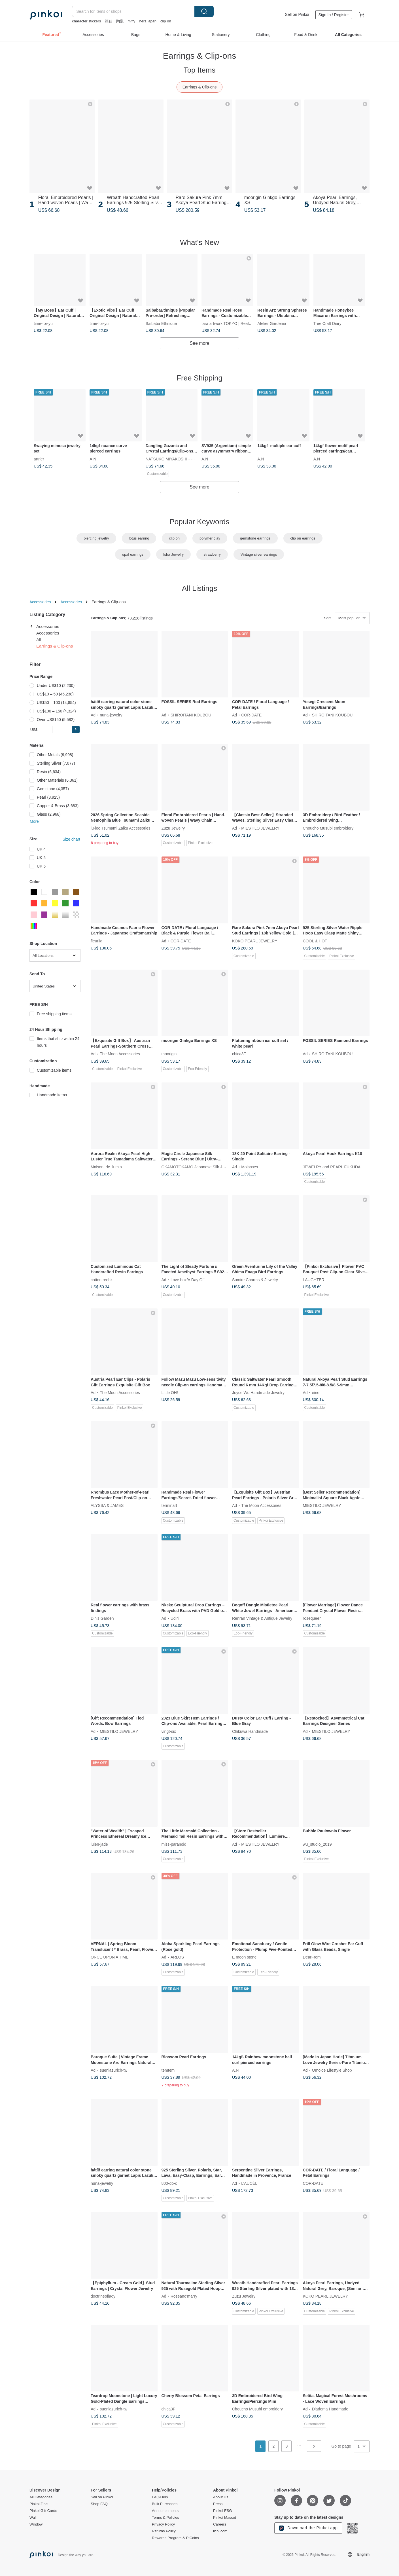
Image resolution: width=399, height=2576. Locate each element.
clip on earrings (302, 538)
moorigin (169, 1054)
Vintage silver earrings (259, 554)
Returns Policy (164, 2531)
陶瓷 (120, 21)
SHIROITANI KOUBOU (191, 715)
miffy (131, 21)
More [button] (34, 821)
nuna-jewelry (111, 715)
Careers (219, 2524)
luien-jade (99, 1844)
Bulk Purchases (164, 2504)
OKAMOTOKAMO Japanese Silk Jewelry (198, 1166)
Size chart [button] (71, 839)
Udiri (175, 1618)
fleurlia (96, 940)
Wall (33, 2518)
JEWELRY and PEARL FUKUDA (332, 1166)
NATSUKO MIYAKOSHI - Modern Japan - (182, 458)
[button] (76, 729)
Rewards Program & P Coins (175, 2538)
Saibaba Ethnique (161, 323)
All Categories (40, 2497)
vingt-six (169, 1731)
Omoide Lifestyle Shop (332, 2070)
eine (315, 1392)
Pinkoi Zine (38, 2504)
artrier (39, 458)
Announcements (165, 2511)
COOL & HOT (315, 940)
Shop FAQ (99, 2504)
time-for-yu (43, 323)
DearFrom (312, 1957)
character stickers (86, 21)
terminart (169, 1505)
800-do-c (169, 2183)
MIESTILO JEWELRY (260, 828)
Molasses (249, 1166)
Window (36, 2524)
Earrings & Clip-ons (199, 87)
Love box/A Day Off (188, 1279)
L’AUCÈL (249, 2183)
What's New (199, 242)
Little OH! (170, 1392)
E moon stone (244, 1957)
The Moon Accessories (120, 1054)
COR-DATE (251, 715)
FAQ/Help (160, 2497)
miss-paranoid (174, 1844)
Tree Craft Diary (327, 323)
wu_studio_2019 (317, 1844)
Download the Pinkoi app (308, 2528)
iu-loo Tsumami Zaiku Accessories (120, 828)
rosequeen (312, 1618)
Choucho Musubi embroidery (328, 828)
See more (199, 343)
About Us (220, 2497)
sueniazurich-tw (113, 2070)
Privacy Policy (163, 2524)
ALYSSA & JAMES (107, 1505)
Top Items (200, 70)
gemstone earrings (255, 538)
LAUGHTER (313, 1279)
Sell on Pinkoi (297, 14)
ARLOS (177, 1957)
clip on (165, 21)
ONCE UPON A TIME (110, 1957)
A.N (93, 458)
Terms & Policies (165, 2518)
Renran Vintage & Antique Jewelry (262, 1618)
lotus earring (139, 538)
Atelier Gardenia (271, 323)
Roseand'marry (184, 2296)
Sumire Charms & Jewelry (255, 1279)
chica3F (239, 1054)
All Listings (199, 588)
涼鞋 (108, 21)
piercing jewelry (96, 538)
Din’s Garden (102, 1618)
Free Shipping (199, 378)
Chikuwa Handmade (250, 1731)
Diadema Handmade (330, 2409)
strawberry (212, 554)
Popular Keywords (200, 521)
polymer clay (210, 538)
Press (217, 2504)
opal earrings (132, 554)
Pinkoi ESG (222, 2511)
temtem (168, 2070)
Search (204, 11)
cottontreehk (102, 1279)
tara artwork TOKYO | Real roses (230, 323)
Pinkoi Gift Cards (43, 2511)
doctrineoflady (103, 2296)
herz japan (147, 21)
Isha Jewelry (173, 554)
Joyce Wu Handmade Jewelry (258, 1392)
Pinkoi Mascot (224, 2518)
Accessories (40, 602)
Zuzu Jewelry (173, 828)
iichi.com (220, 2531)
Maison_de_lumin (106, 1166)
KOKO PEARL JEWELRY (254, 940)
